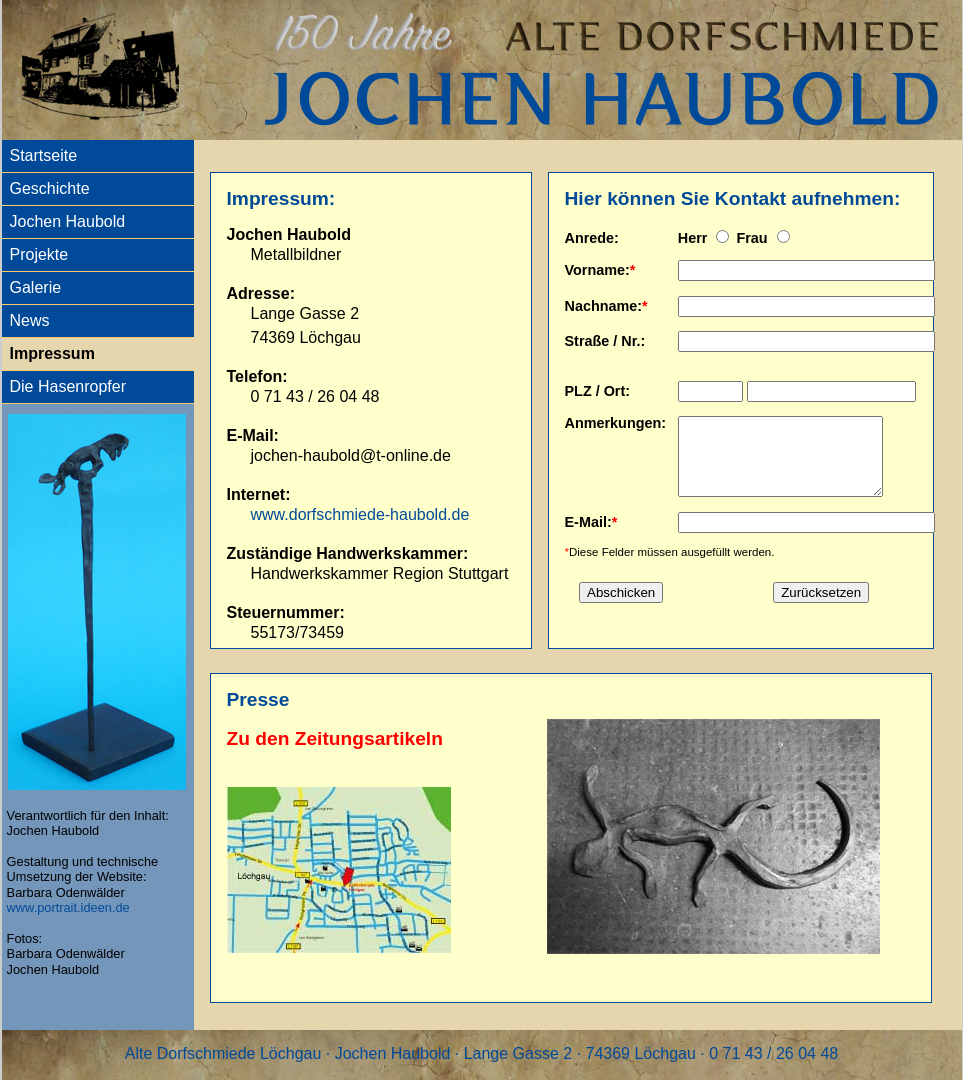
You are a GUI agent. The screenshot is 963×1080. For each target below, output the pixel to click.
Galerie (36, 287)
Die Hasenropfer (68, 386)
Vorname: (597, 270)
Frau (753, 238)
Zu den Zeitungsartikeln (335, 738)
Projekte (39, 254)
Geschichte (50, 188)
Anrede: (592, 238)
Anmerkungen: (616, 423)
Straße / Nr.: (605, 341)
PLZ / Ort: (598, 391)
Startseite (44, 155)
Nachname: (604, 306)
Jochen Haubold (68, 221)
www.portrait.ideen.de (68, 907)
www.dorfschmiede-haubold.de (360, 514)
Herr (695, 238)
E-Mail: (588, 537)
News (30, 320)
